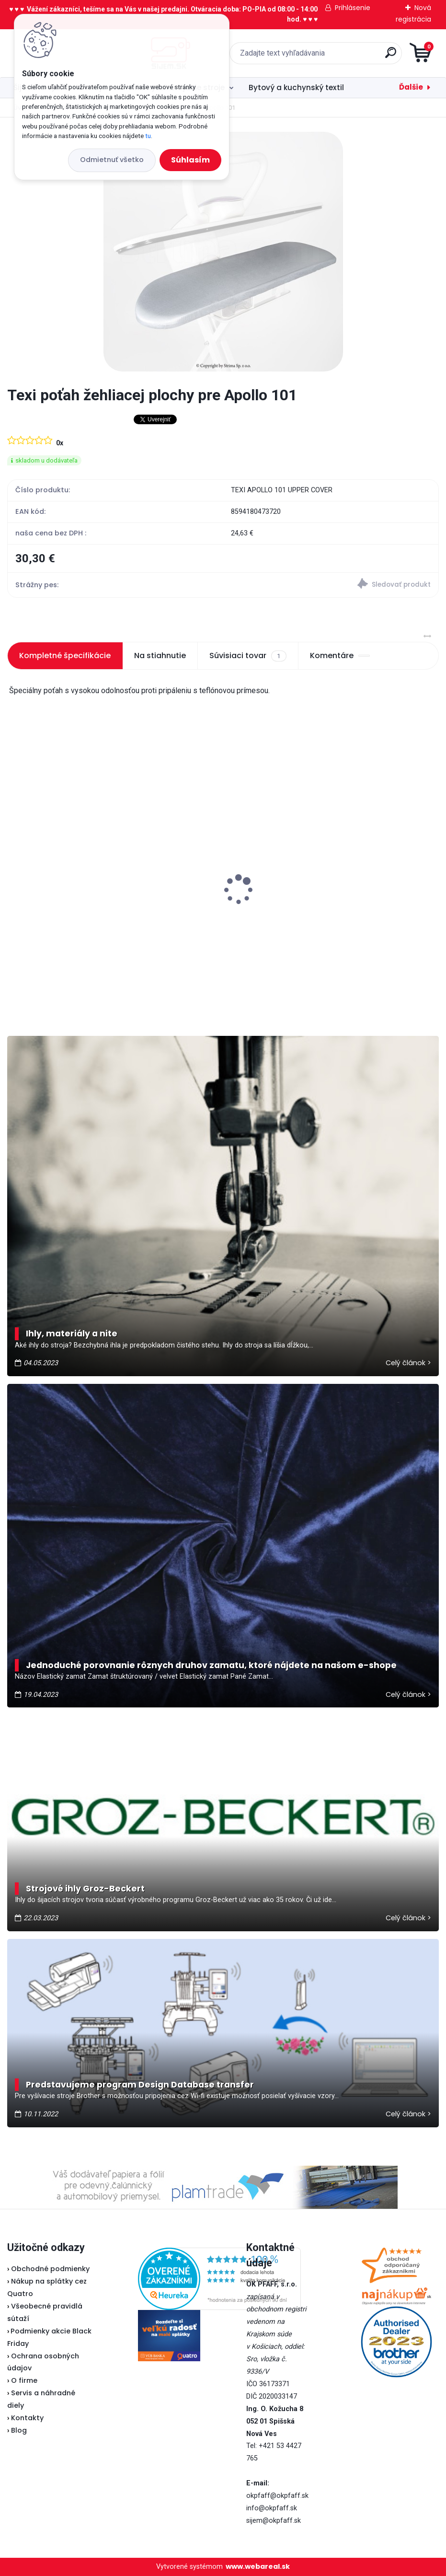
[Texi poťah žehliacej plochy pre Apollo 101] (223, 251)
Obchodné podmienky (50, 2269)
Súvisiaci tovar (247, 655)
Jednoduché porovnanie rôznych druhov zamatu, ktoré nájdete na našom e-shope (211, 1665)
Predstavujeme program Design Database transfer (140, 2084)
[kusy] (51, 986)
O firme (24, 2380)
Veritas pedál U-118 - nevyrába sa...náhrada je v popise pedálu (322, 908)
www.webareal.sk (258, 2566)
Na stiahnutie (160, 655)
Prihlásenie (352, 7)
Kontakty (27, 2418)
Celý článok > (408, 1363)
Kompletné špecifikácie (65, 655)
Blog (19, 2430)
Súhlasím (190, 159)
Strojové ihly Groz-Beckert (85, 1888)
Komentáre (340, 655)
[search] (337, 56)
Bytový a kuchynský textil (296, 87)
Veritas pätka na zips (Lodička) (72, 878)
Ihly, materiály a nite (71, 1333)
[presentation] (14, 875)
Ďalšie (411, 87)
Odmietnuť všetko (112, 159)
